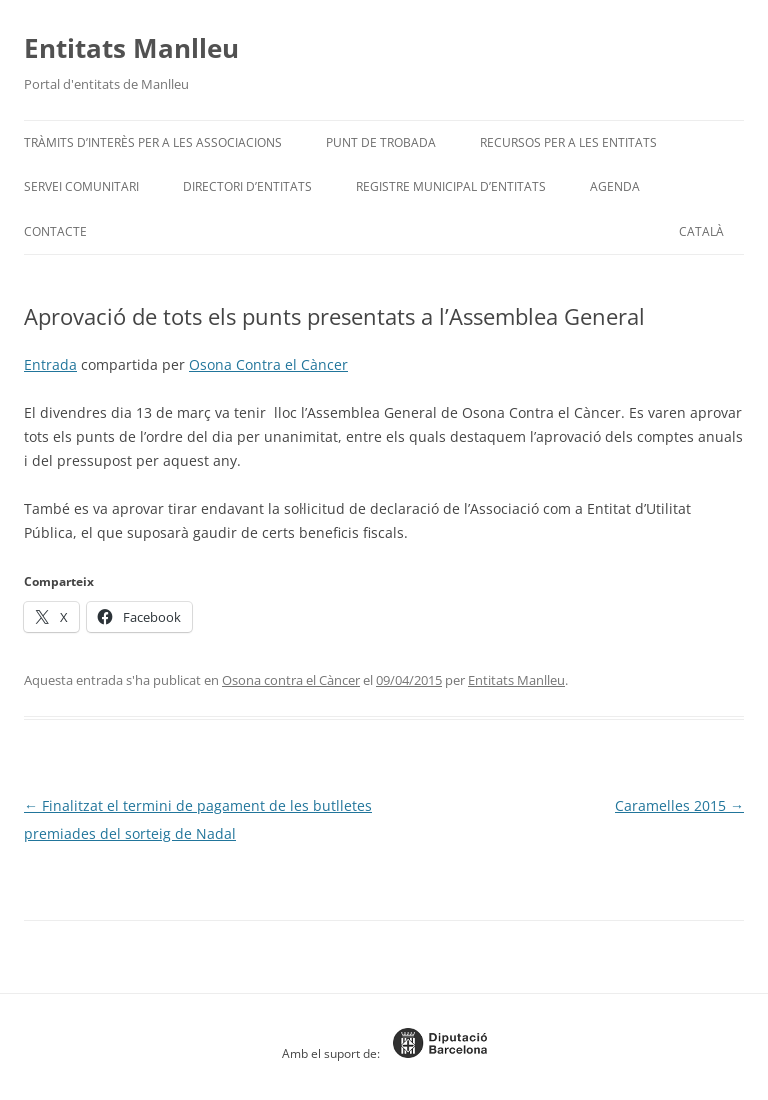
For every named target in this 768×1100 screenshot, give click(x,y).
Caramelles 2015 (679, 805)
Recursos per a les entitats (568, 142)
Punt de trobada (381, 142)
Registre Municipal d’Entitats (451, 186)
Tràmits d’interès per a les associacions (153, 142)
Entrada (50, 364)
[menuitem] (701, 232)
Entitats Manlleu (131, 48)
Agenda (615, 186)
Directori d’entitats (247, 186)
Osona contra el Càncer (291, 680)
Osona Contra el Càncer (268, 364)
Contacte (55, 231)
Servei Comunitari (81, 186)
